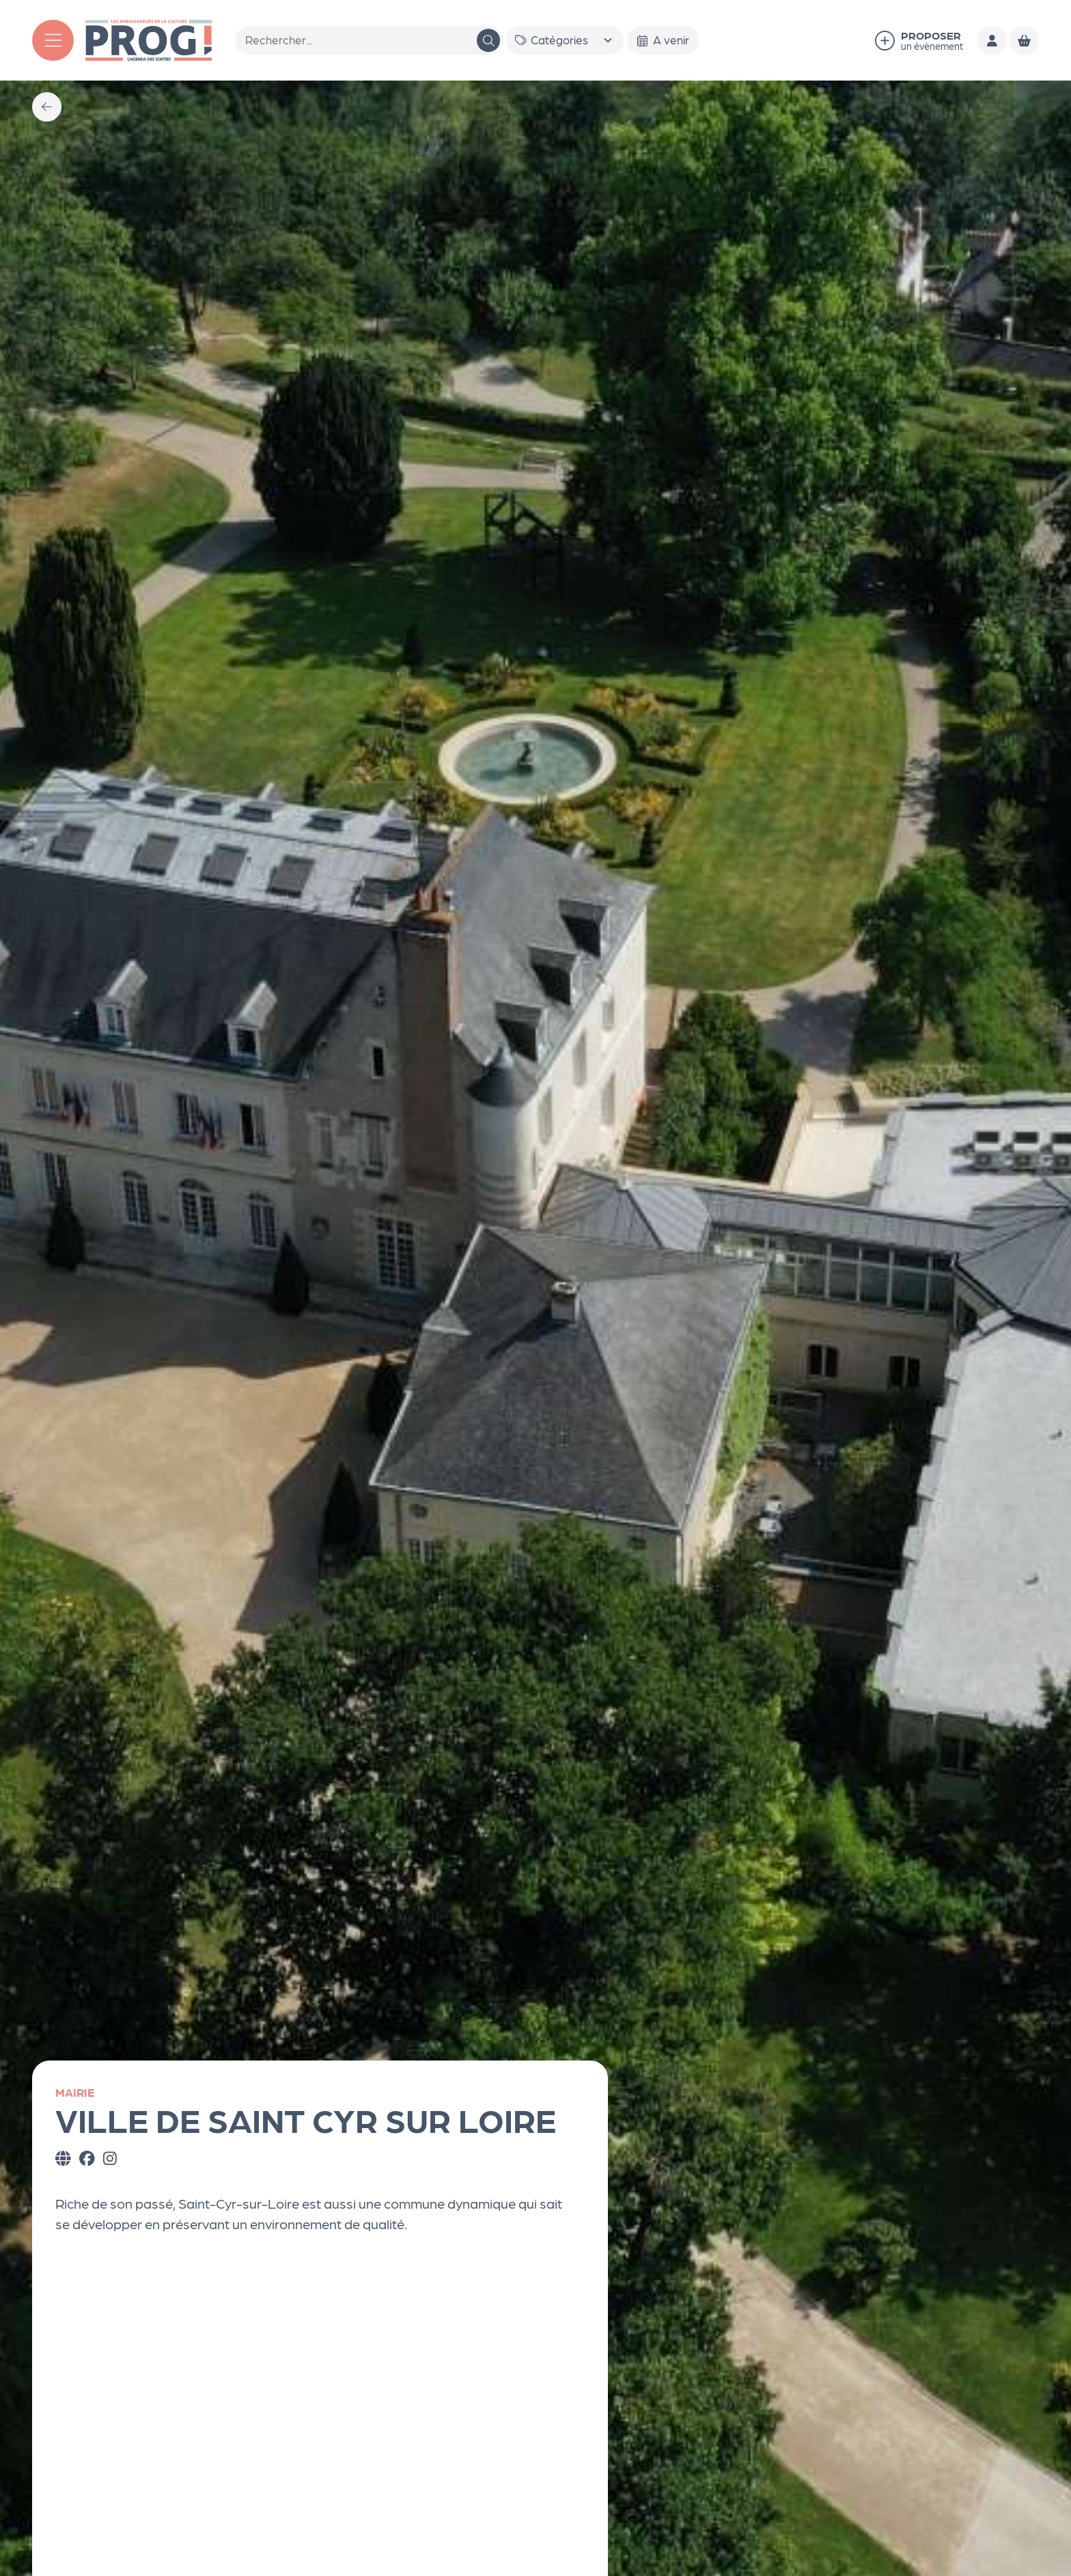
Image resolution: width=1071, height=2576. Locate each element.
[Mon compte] (992, 40)
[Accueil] (148, 38)
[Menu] (53, 40)
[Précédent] (46, 107)
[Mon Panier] (1024, 40)
